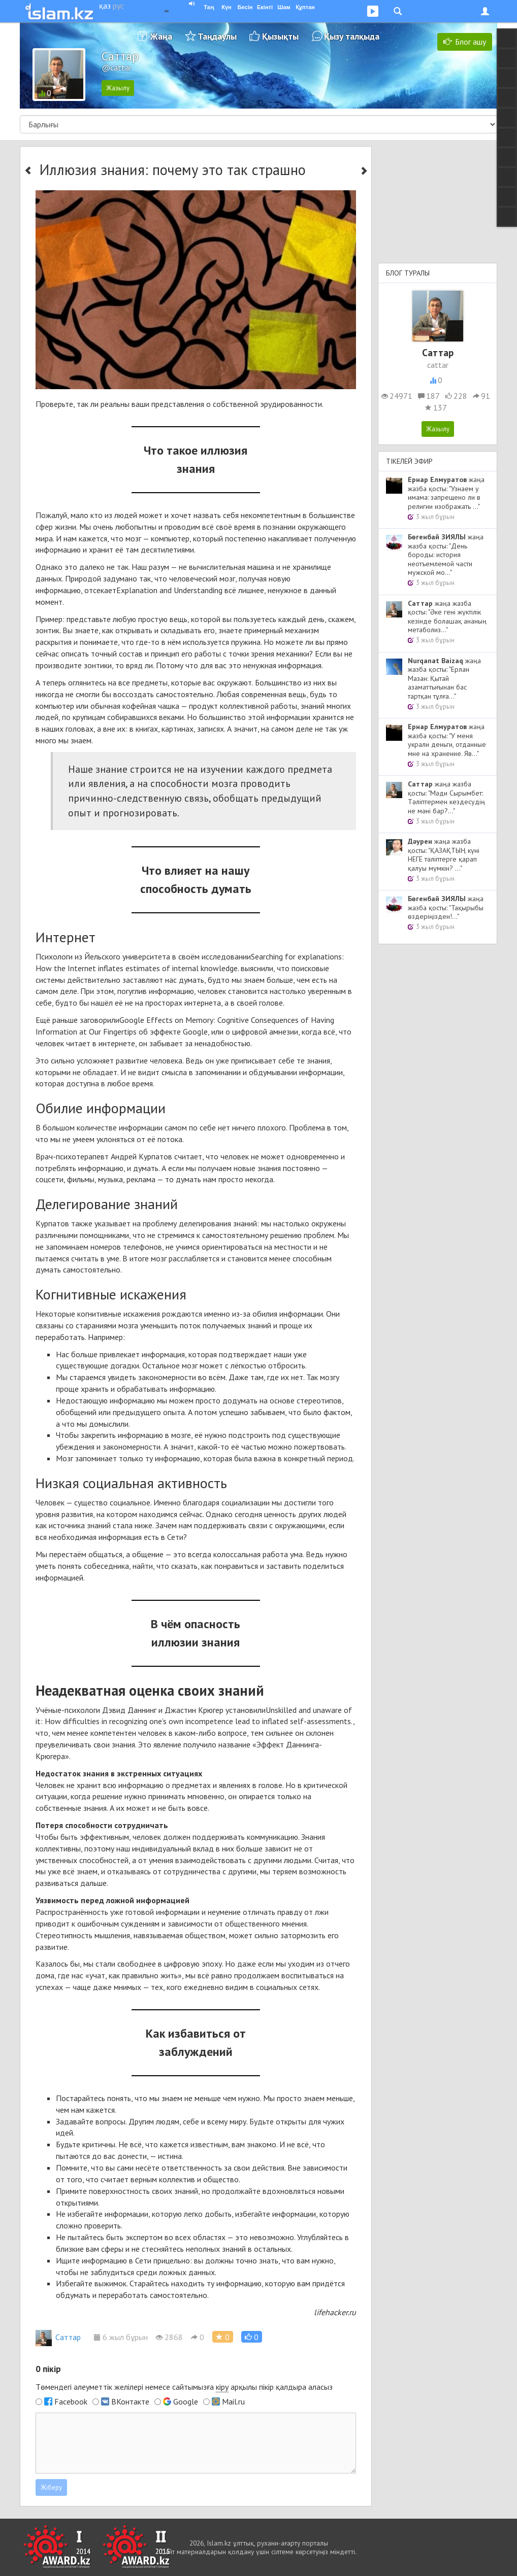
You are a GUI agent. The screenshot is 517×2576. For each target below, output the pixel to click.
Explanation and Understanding (169, 590)
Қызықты (280, 36)
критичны (98, 2144)
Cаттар (58, 2337)
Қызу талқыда (351, 36)
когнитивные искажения (118, 1314)
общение (148, 1554)
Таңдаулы (217, 36)
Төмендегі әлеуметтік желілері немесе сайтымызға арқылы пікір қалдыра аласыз (184, 2387)
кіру (222, 2387)
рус (118, 6)
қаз (105, 6)
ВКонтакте (130, 2401)
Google (185, 2401)
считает (188, 1156)
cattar (437, 365)
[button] (251, 2337)
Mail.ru (233, 2401)
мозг (133, 538)
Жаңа (161, 36)
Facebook (70, 2401)
